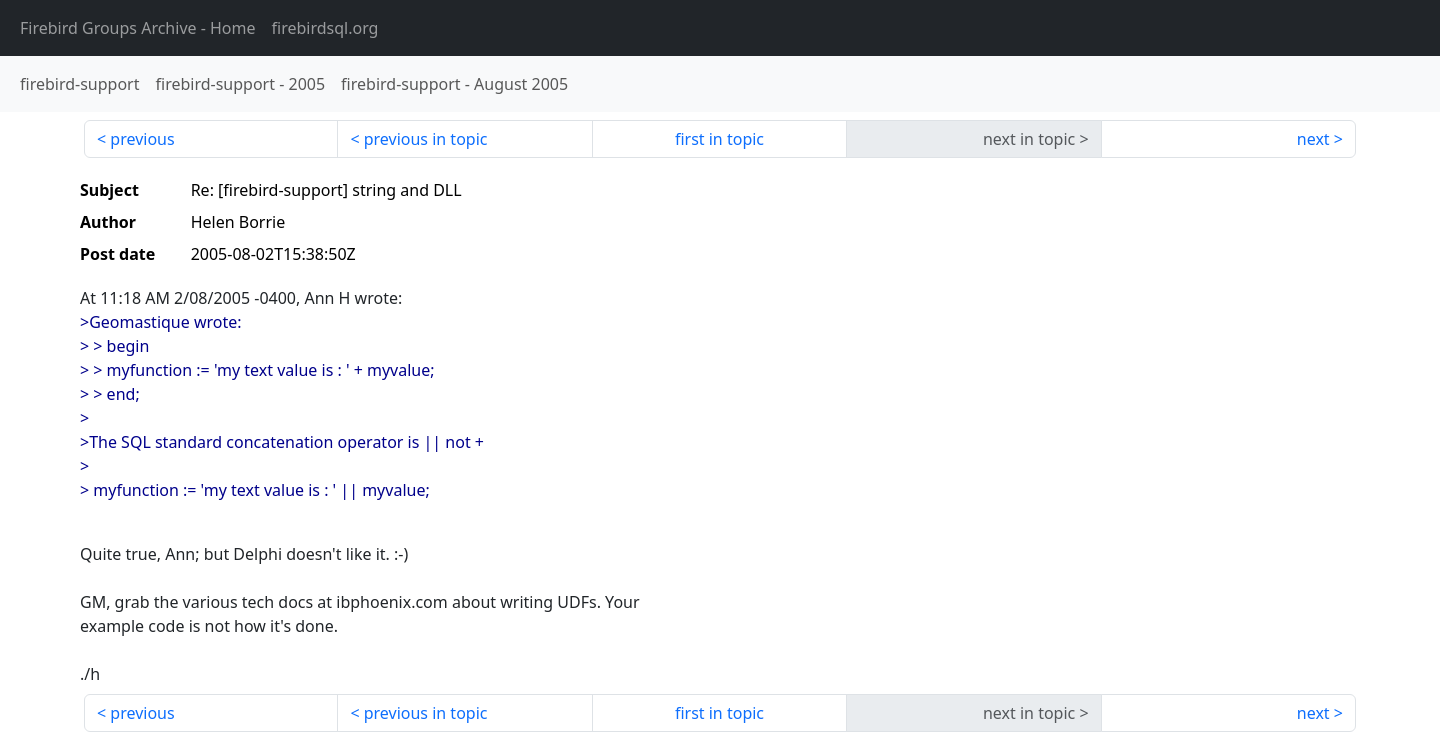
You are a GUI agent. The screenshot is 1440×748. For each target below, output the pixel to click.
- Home (138, 28)
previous (142, 139)
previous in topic (426, 139)
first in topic (719, 139)
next (1313, 139)
